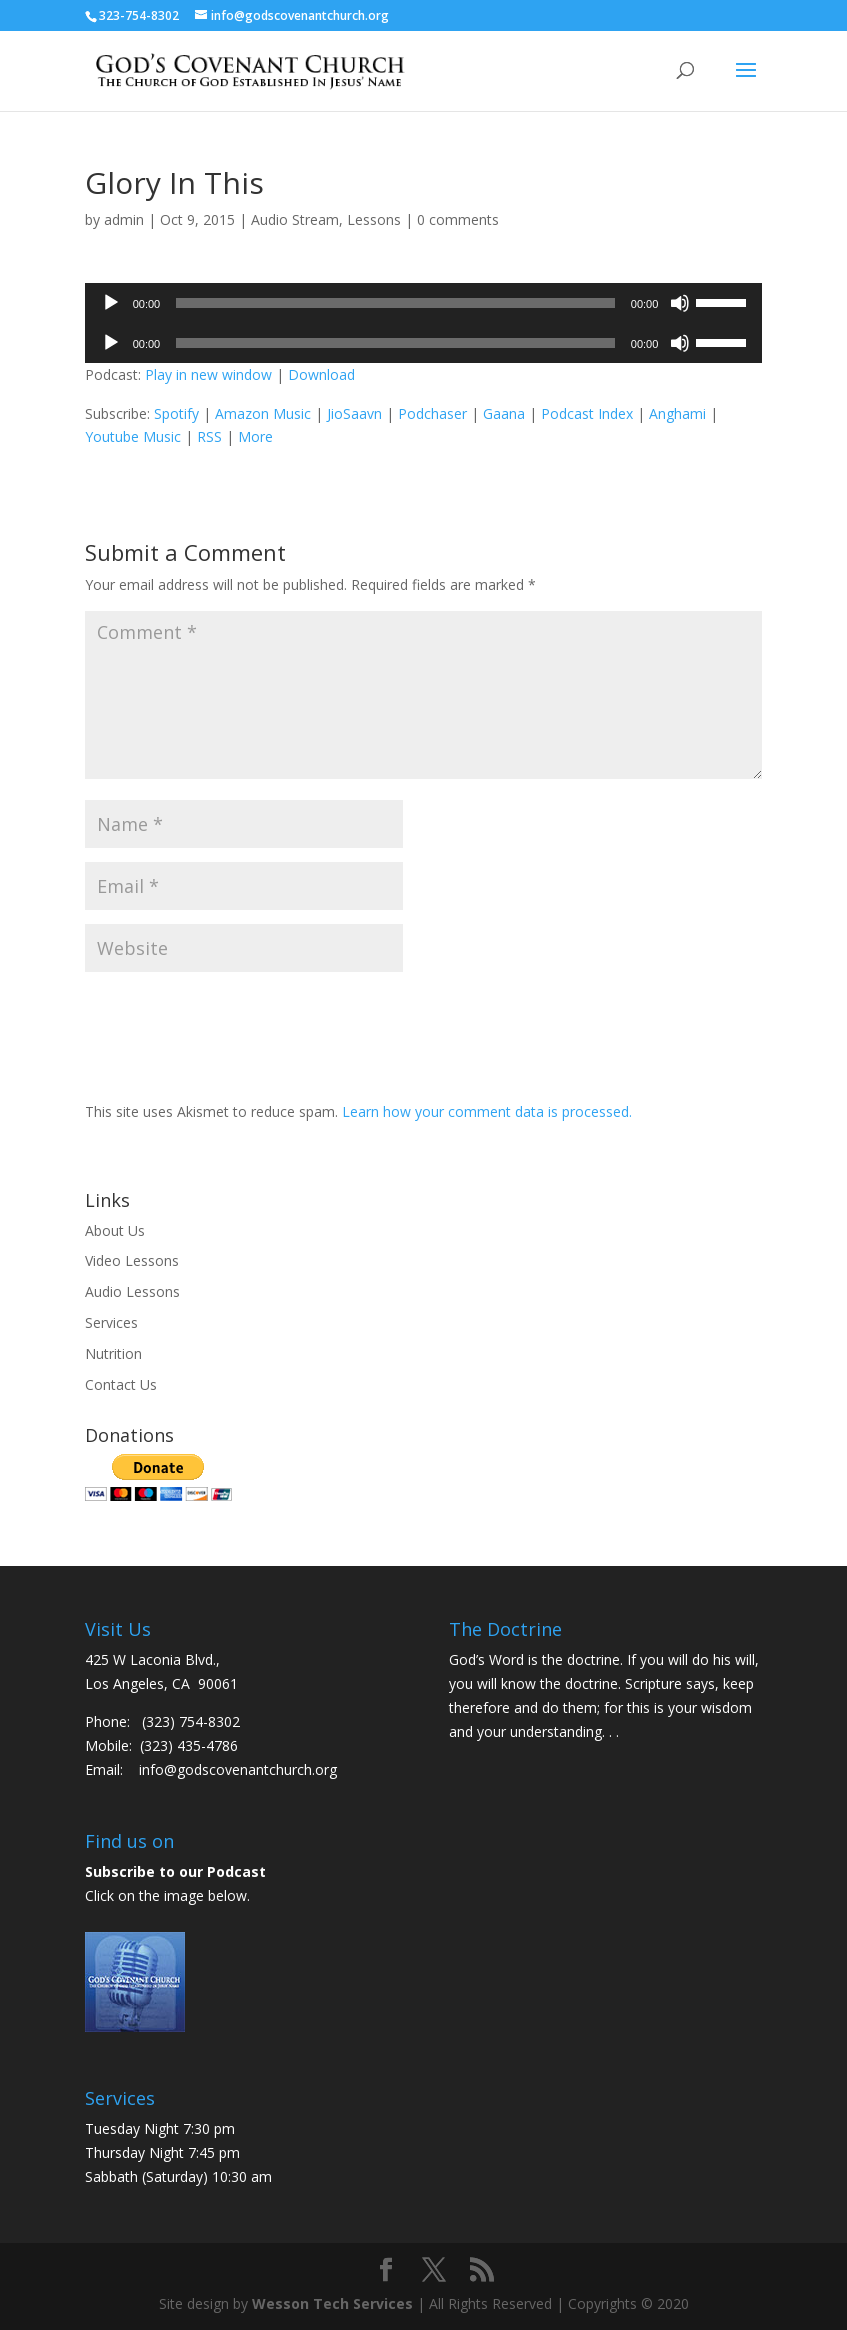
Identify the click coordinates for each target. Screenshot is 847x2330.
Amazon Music (263, 413)
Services (111, 1322)
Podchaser (432, 413)
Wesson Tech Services (332, 2303)
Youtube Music (133, 436)
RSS (209, 436)
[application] (424, 303)
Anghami (677, 413)
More (255, 436)
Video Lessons (132, 1260)
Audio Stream (295, 219)
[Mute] (680, 303)
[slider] (395, 303)
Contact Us (121, 1384)
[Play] (111, 303)
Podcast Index (587, 413)
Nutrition (113, 1353)
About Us (115, 1230)
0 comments (458, 219)
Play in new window (208, 374)
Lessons (374, 219)
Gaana (504, 413)
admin (124, 219)
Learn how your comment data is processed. (487, 1111)
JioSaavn (354, 413)
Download (321, 374)
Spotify (176, 413)
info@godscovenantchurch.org (238, 1769)
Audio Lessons (132, 1291)
